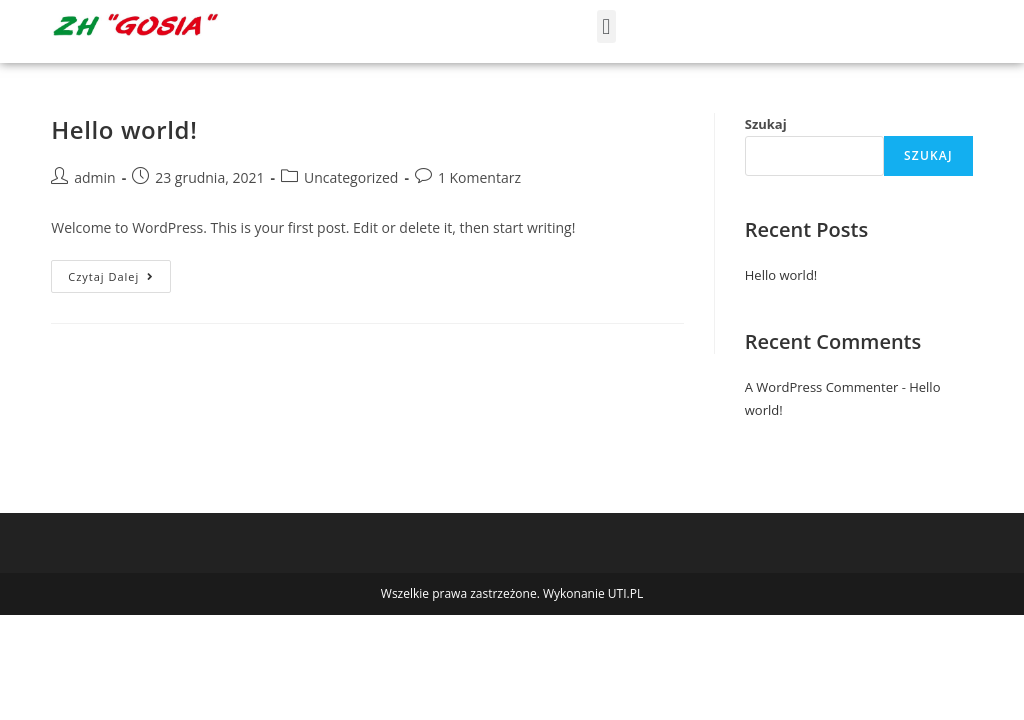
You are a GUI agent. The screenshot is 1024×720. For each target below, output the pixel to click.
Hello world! (124, 129)
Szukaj (766, 124)
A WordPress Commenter (822, 387)
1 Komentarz (479, 177)
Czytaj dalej (119, 272)
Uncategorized (351, 177)
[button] (606, 26)
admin (94, 177)
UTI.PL (625, 593)
